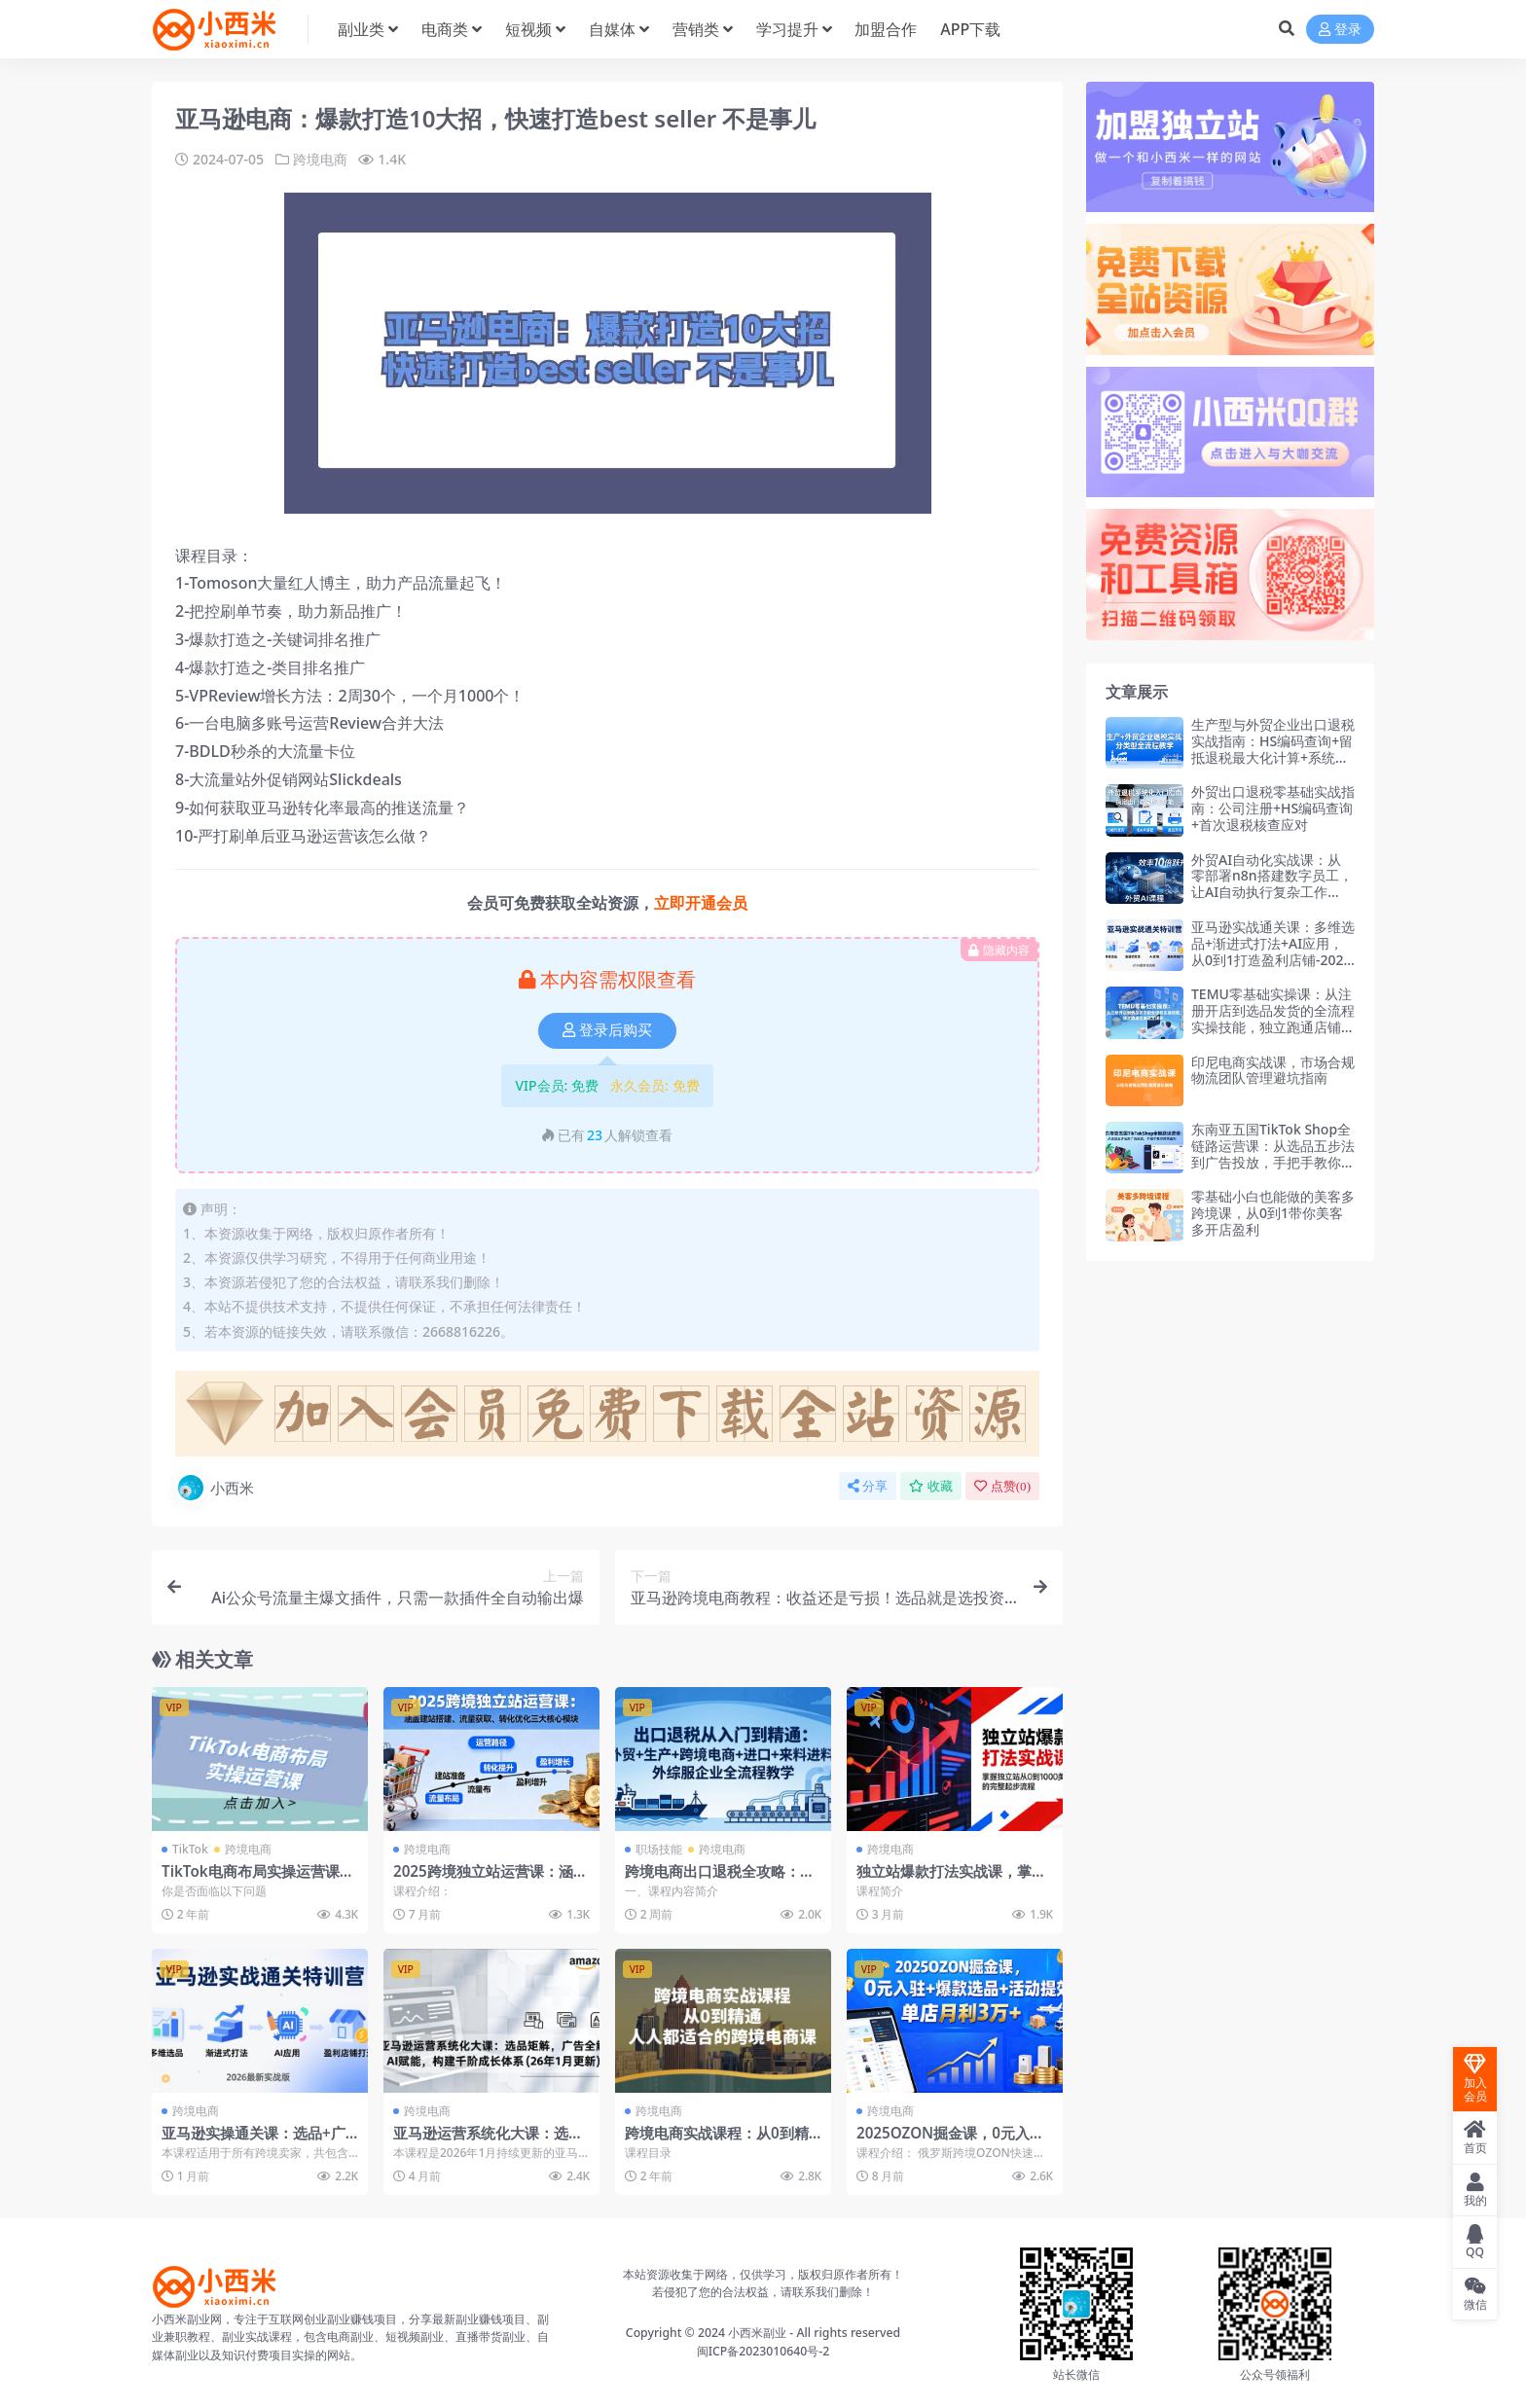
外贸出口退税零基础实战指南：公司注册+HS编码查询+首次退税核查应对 (1273, 808)
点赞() (1002, 1486)
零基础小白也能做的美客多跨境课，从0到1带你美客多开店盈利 (1273, 1213)
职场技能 (659, 1849)
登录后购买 (607, 1030)
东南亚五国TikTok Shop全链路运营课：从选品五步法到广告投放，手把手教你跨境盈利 (1273, 1153)
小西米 (214, 1487)
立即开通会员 (700, 903)
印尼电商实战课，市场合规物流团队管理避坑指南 (1273, 1070)
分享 (868, 1486)
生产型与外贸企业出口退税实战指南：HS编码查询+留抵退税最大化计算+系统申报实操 (1273, 748)
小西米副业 (757, 2332)
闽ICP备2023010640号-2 (763, 2351)
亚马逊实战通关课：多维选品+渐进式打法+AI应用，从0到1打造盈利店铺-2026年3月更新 (1273, 951)
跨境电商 (320, 159)
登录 (1340, 29)
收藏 (931, 1486)
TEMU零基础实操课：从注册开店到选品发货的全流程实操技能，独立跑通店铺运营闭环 (1273, 1018)
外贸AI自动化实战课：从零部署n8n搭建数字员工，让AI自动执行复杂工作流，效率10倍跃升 (1272, 883)
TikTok (190, 1849)
